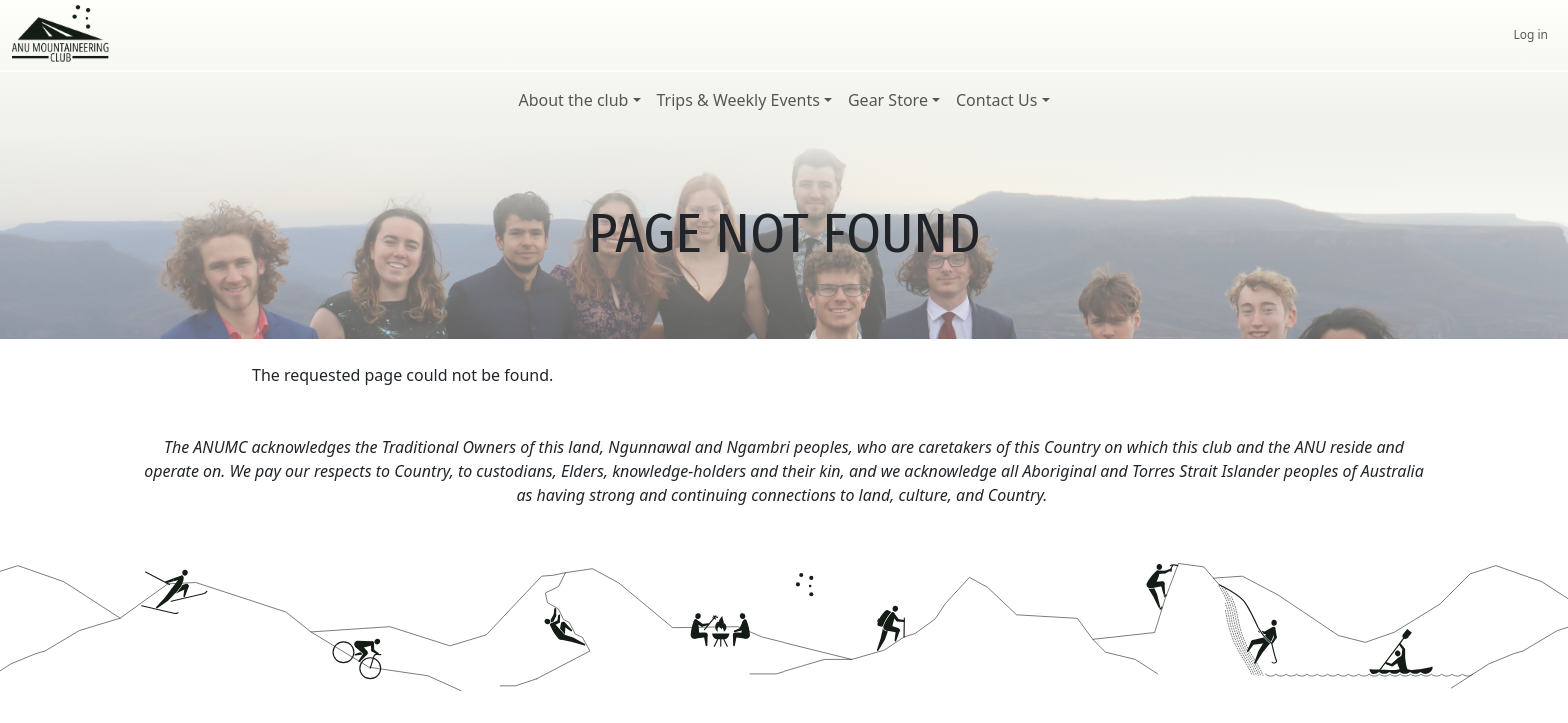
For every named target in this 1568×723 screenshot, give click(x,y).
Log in (1530, 34)
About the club (573, 100)
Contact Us (996, 100)
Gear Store (888, 100)
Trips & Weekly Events (738, 100)
